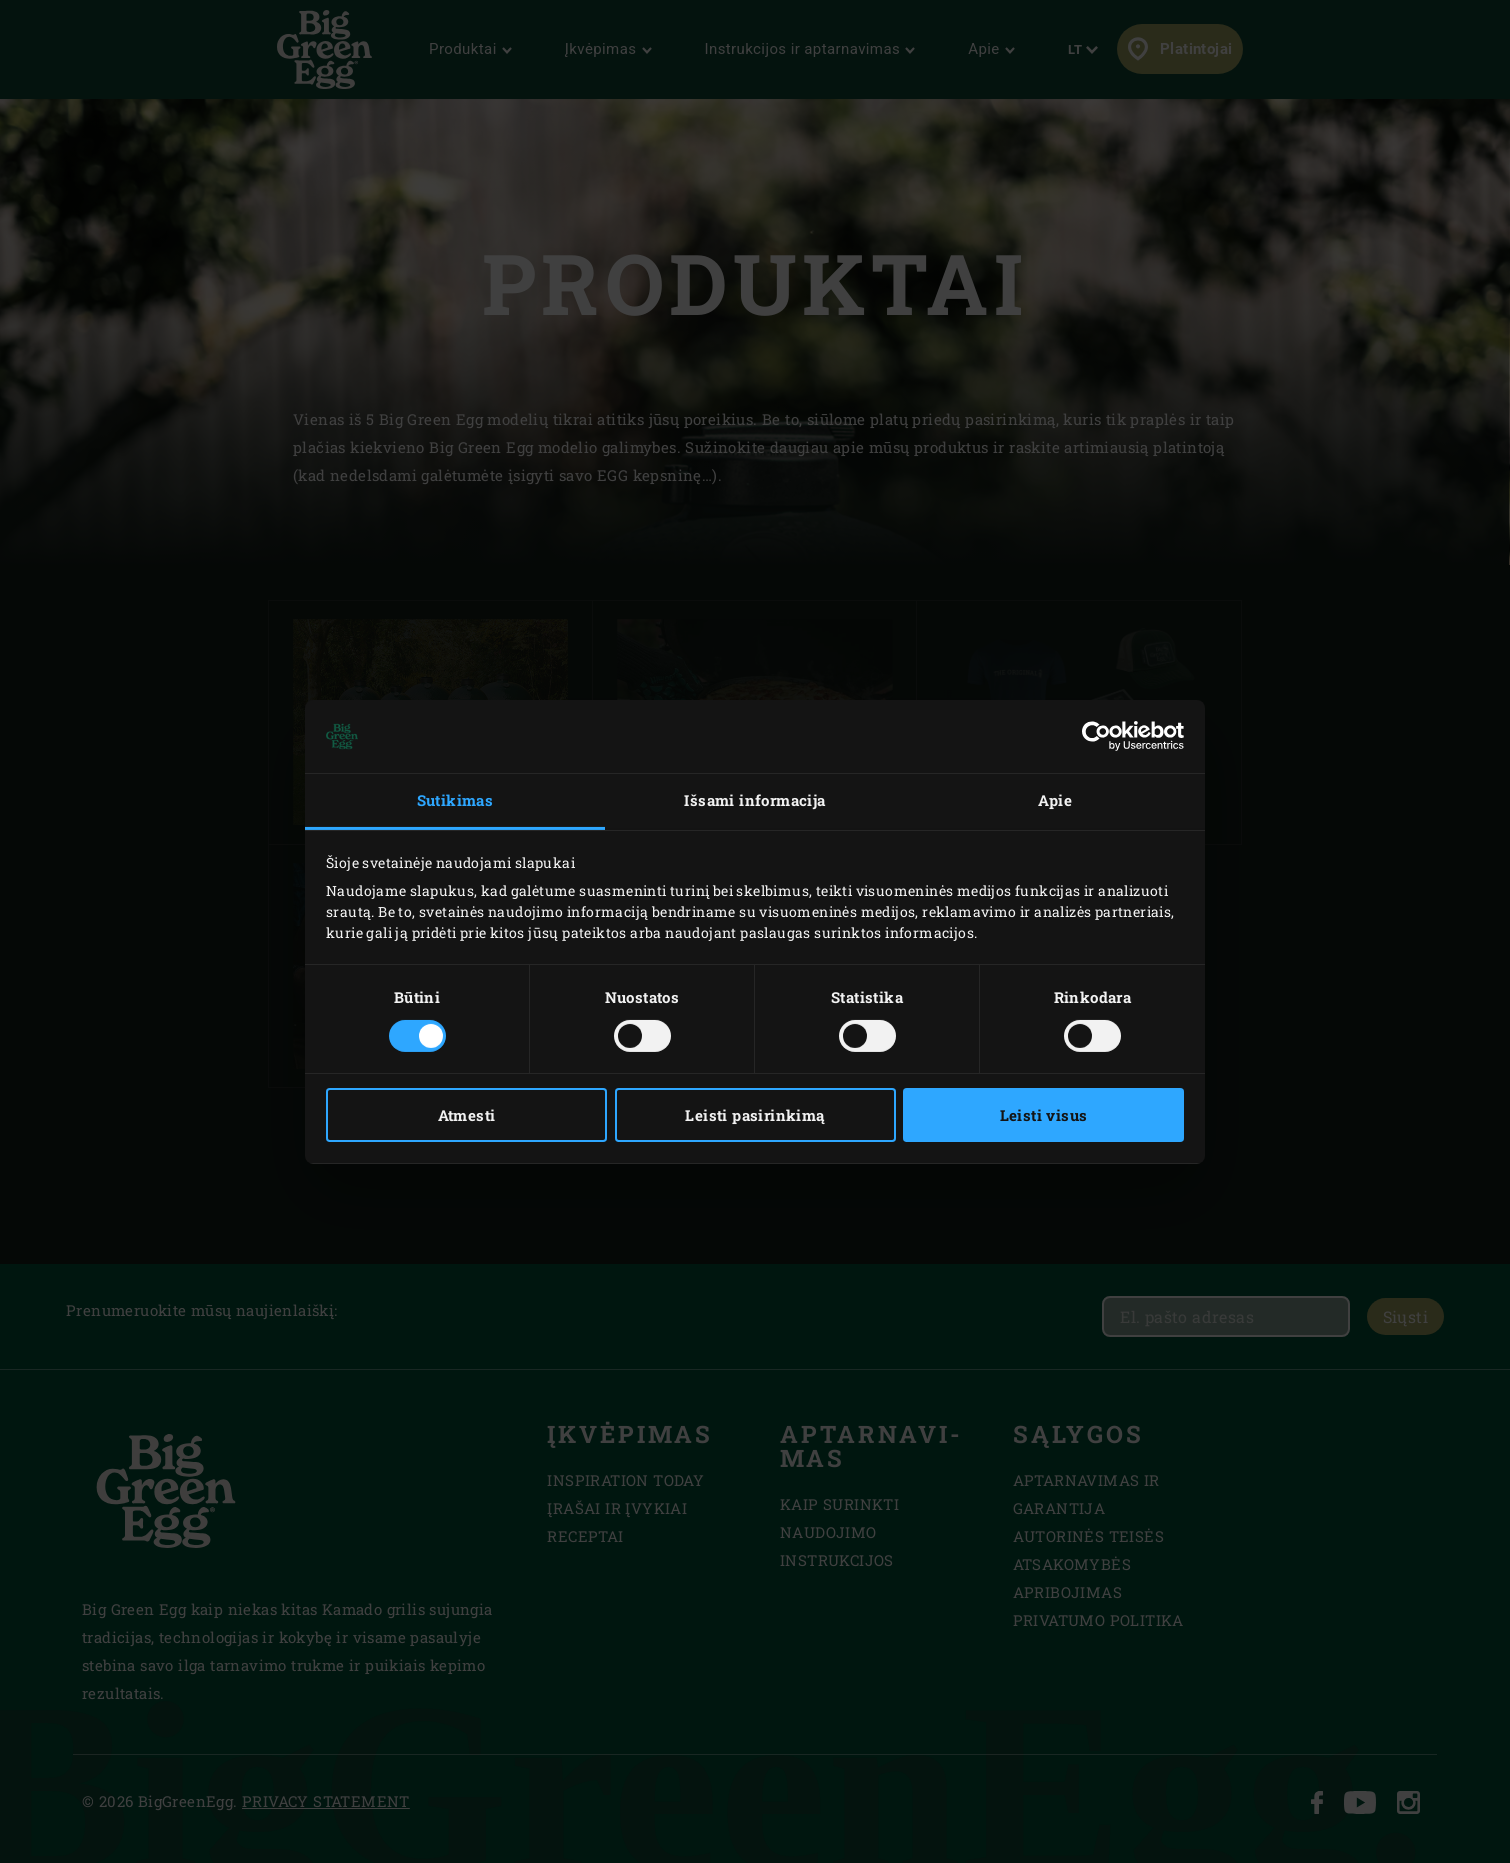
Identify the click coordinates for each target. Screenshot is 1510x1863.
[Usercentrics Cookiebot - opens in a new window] (1096, 736)
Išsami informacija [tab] (754, 800)
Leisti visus (1044, 1115)
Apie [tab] (1055, 800)
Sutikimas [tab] (455, 800)
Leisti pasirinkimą (754, 1115)
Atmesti (467, 1115)
